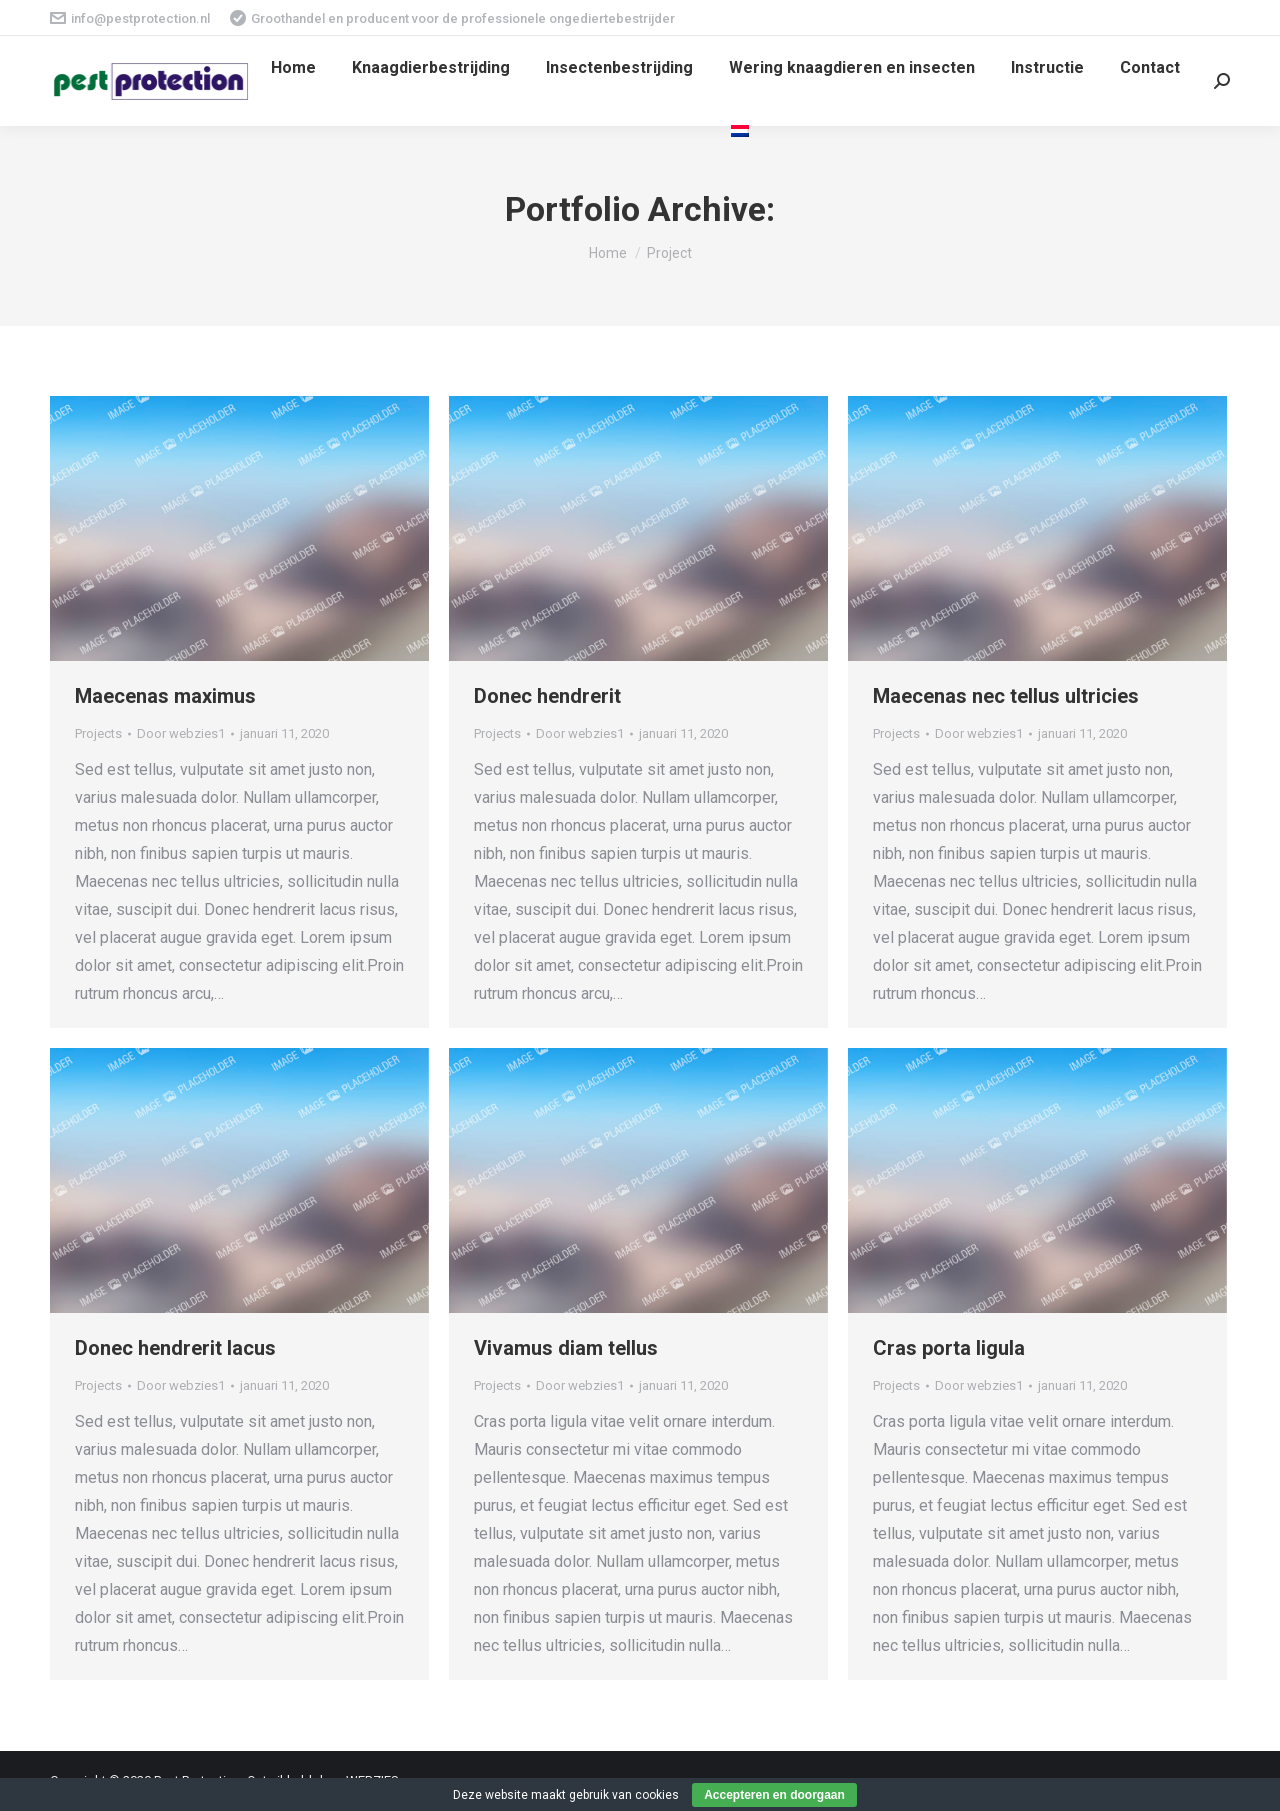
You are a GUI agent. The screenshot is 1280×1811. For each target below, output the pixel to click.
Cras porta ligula (949, 1348)
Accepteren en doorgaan (774, 1795)
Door (181, 733)
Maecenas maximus (165, 696)
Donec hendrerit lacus (175, 1348)
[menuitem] (293, 68)
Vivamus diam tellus (566, 1348)
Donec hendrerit (547, 696)
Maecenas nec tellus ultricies (1006, 696)
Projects (98, 733)
